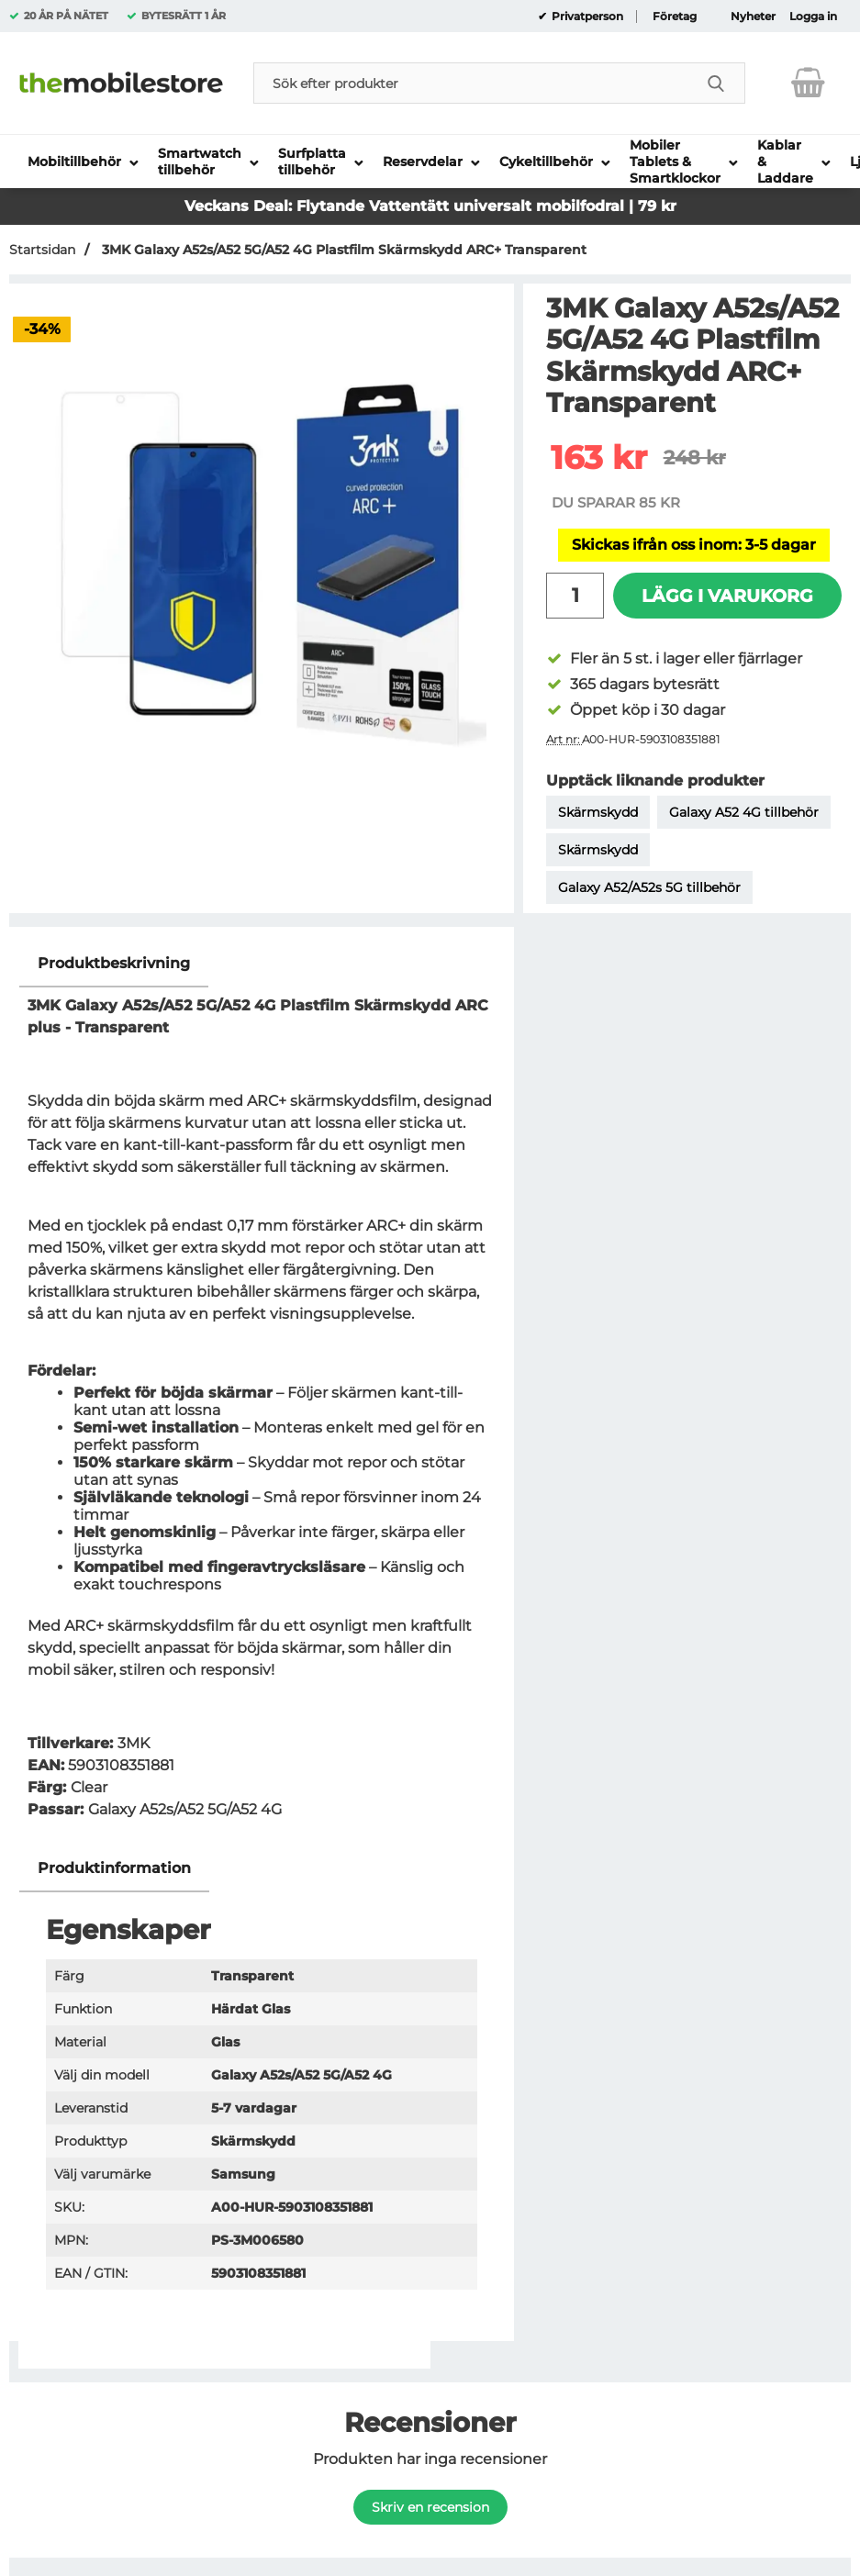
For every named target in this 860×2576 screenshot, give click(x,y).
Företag (675, 16)
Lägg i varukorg (727, 596)
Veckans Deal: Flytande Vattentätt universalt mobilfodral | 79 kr (430, 206)
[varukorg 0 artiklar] (808, 82)
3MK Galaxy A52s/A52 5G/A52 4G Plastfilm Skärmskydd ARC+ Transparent (342, 249)
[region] (261, 964)
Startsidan (42, 249)
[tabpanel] (261, 1393)
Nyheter (753, 16)
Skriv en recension (430, 2507)
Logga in (813, 16)
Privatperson (586, 16)
